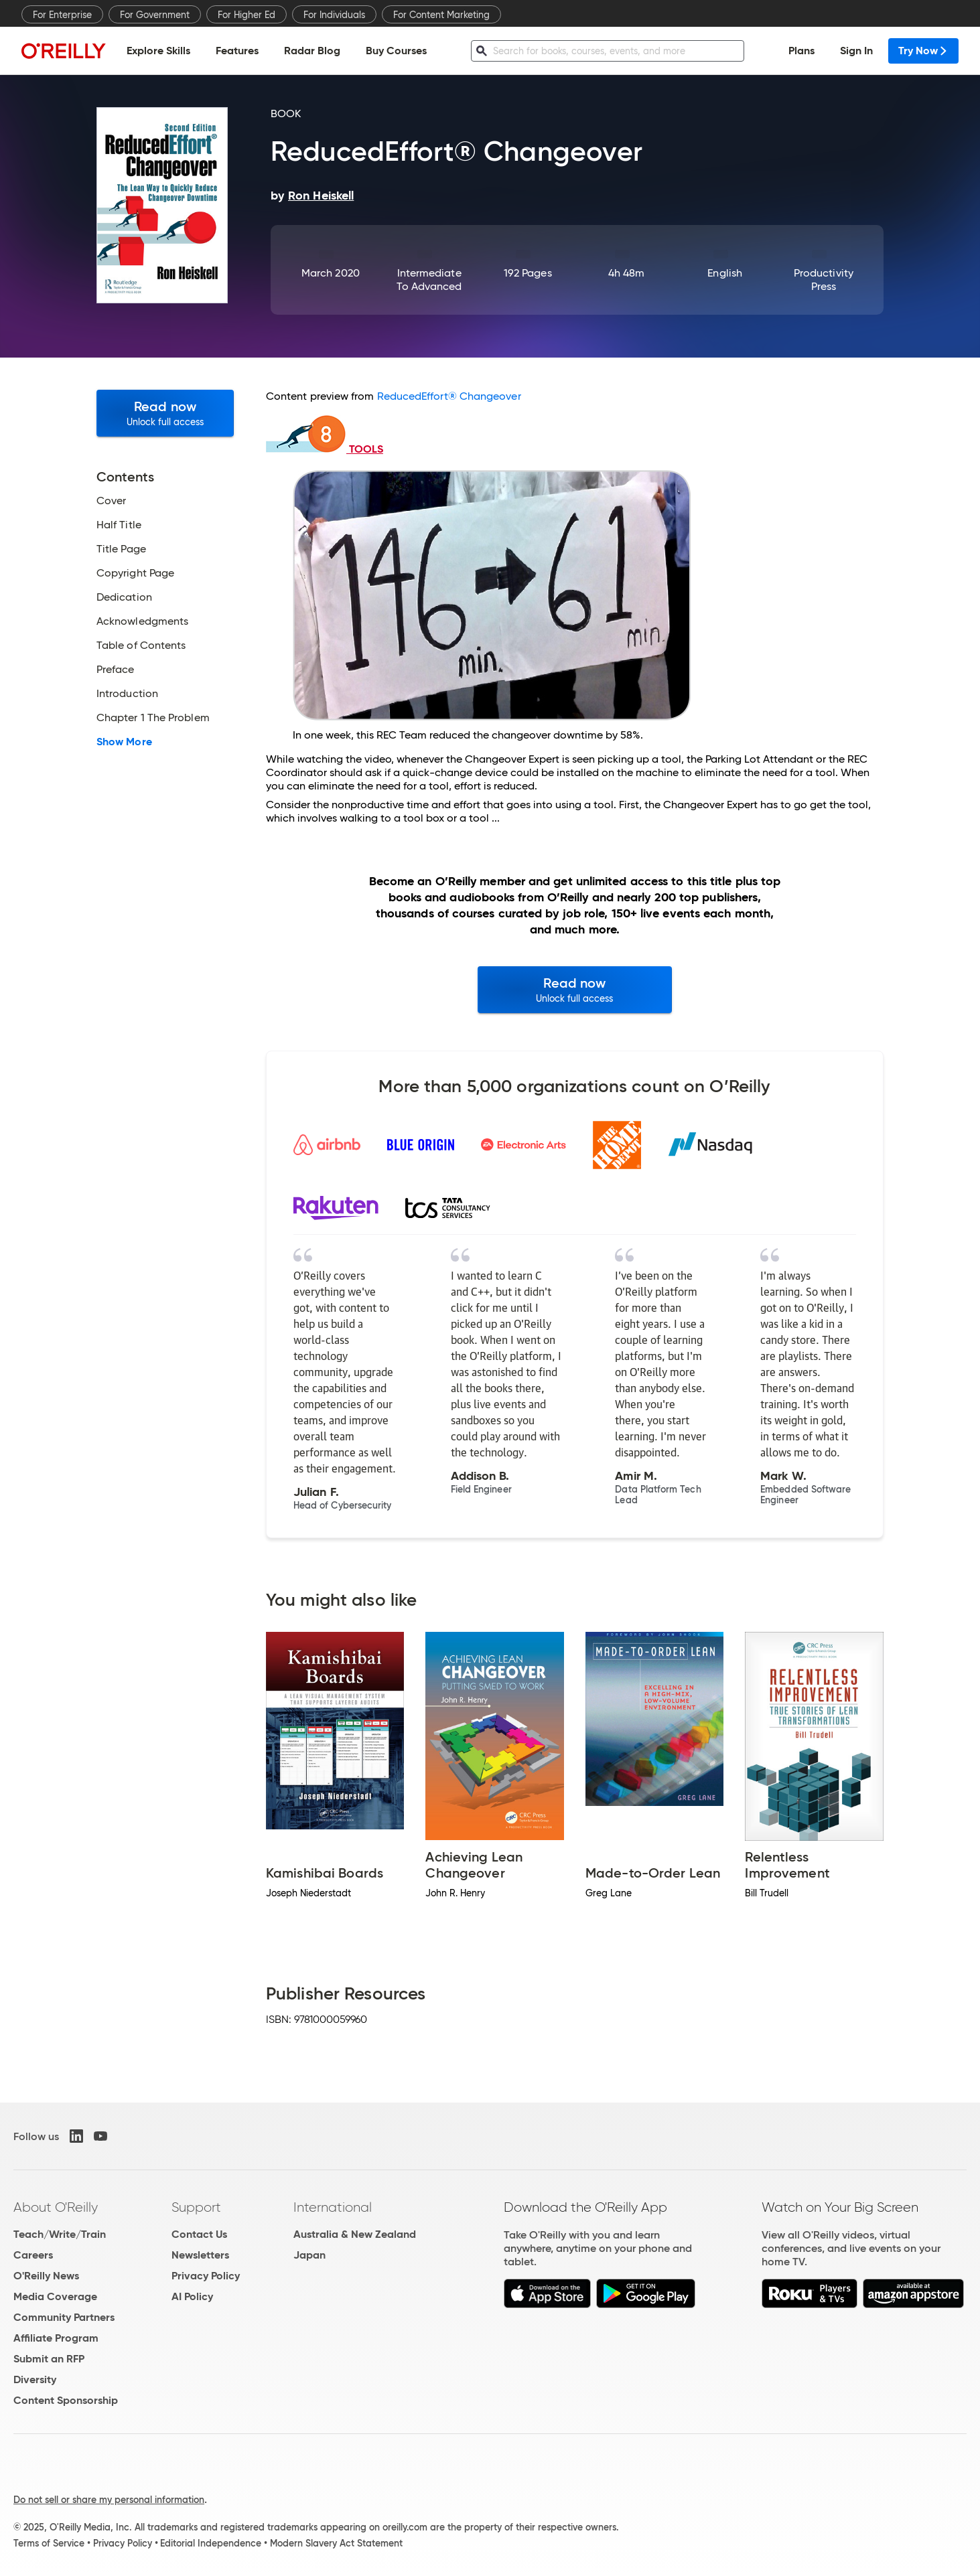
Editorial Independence (210, 2543)
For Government (155, 15)
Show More (124, 742)
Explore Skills (158, 51)
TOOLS (324, 449)
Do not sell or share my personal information (108, 2500)
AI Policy (192, 2296)
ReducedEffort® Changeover (449, 396)
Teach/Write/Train (59, 2234)
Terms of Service (48, 2543)
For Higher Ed (246, 15)
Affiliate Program (55, 2338)
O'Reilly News (46, 2276)
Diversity (34, 2379)
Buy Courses (396, 51)
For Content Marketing (441, 15)
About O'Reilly (55, 2207)
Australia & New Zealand (354, 2234)
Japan (309, 2255)
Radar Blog (312, 51)
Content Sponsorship (65, 2400)
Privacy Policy (205, 2276)
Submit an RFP (48, 2359)
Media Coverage (55, 2296)
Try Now (923, 51)
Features (237, 51)
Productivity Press (823, 280)
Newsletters (200, 2255)
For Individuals (334, 15)
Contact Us (199, 2234)
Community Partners (64, 2317)
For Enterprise (62, 15)
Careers (33, 2255)
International (332, 2207)
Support (196, 2207)
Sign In (856, 51)
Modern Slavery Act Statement (336, 2543)
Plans (801, 51)
